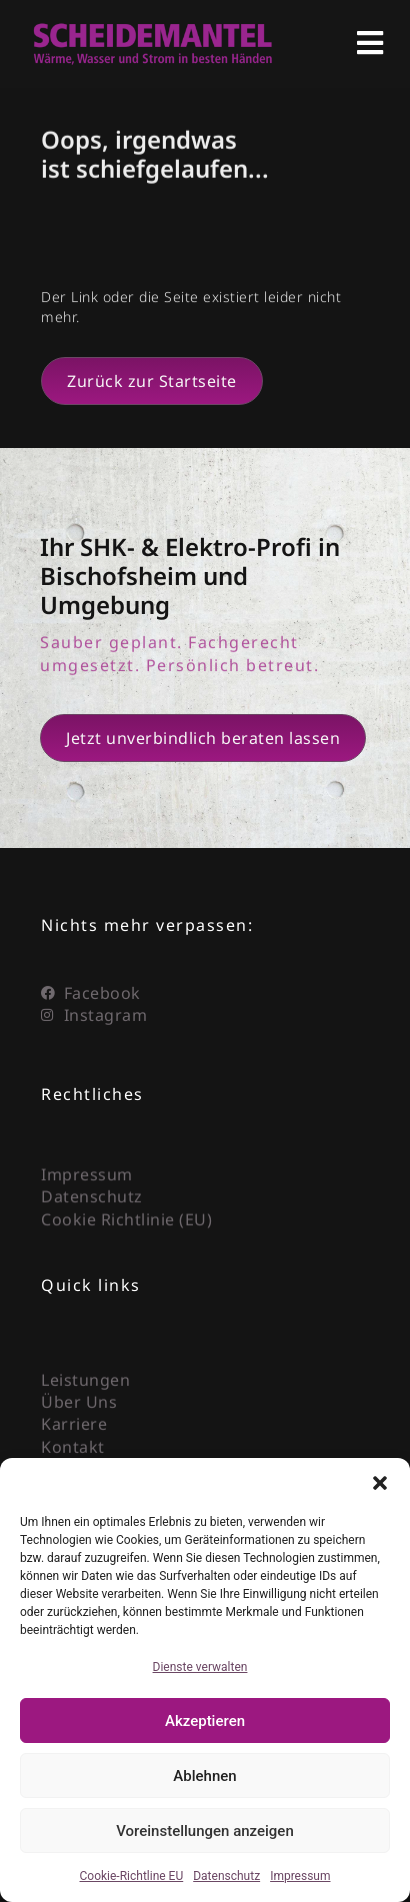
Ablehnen (204, 1776)
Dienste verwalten (200, 1667)
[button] (380, 1483)
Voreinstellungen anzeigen (205, 1831)
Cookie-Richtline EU (132, 1876)
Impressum (300, 1876)
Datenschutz (226, 1876)
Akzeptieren (205, 1721)
